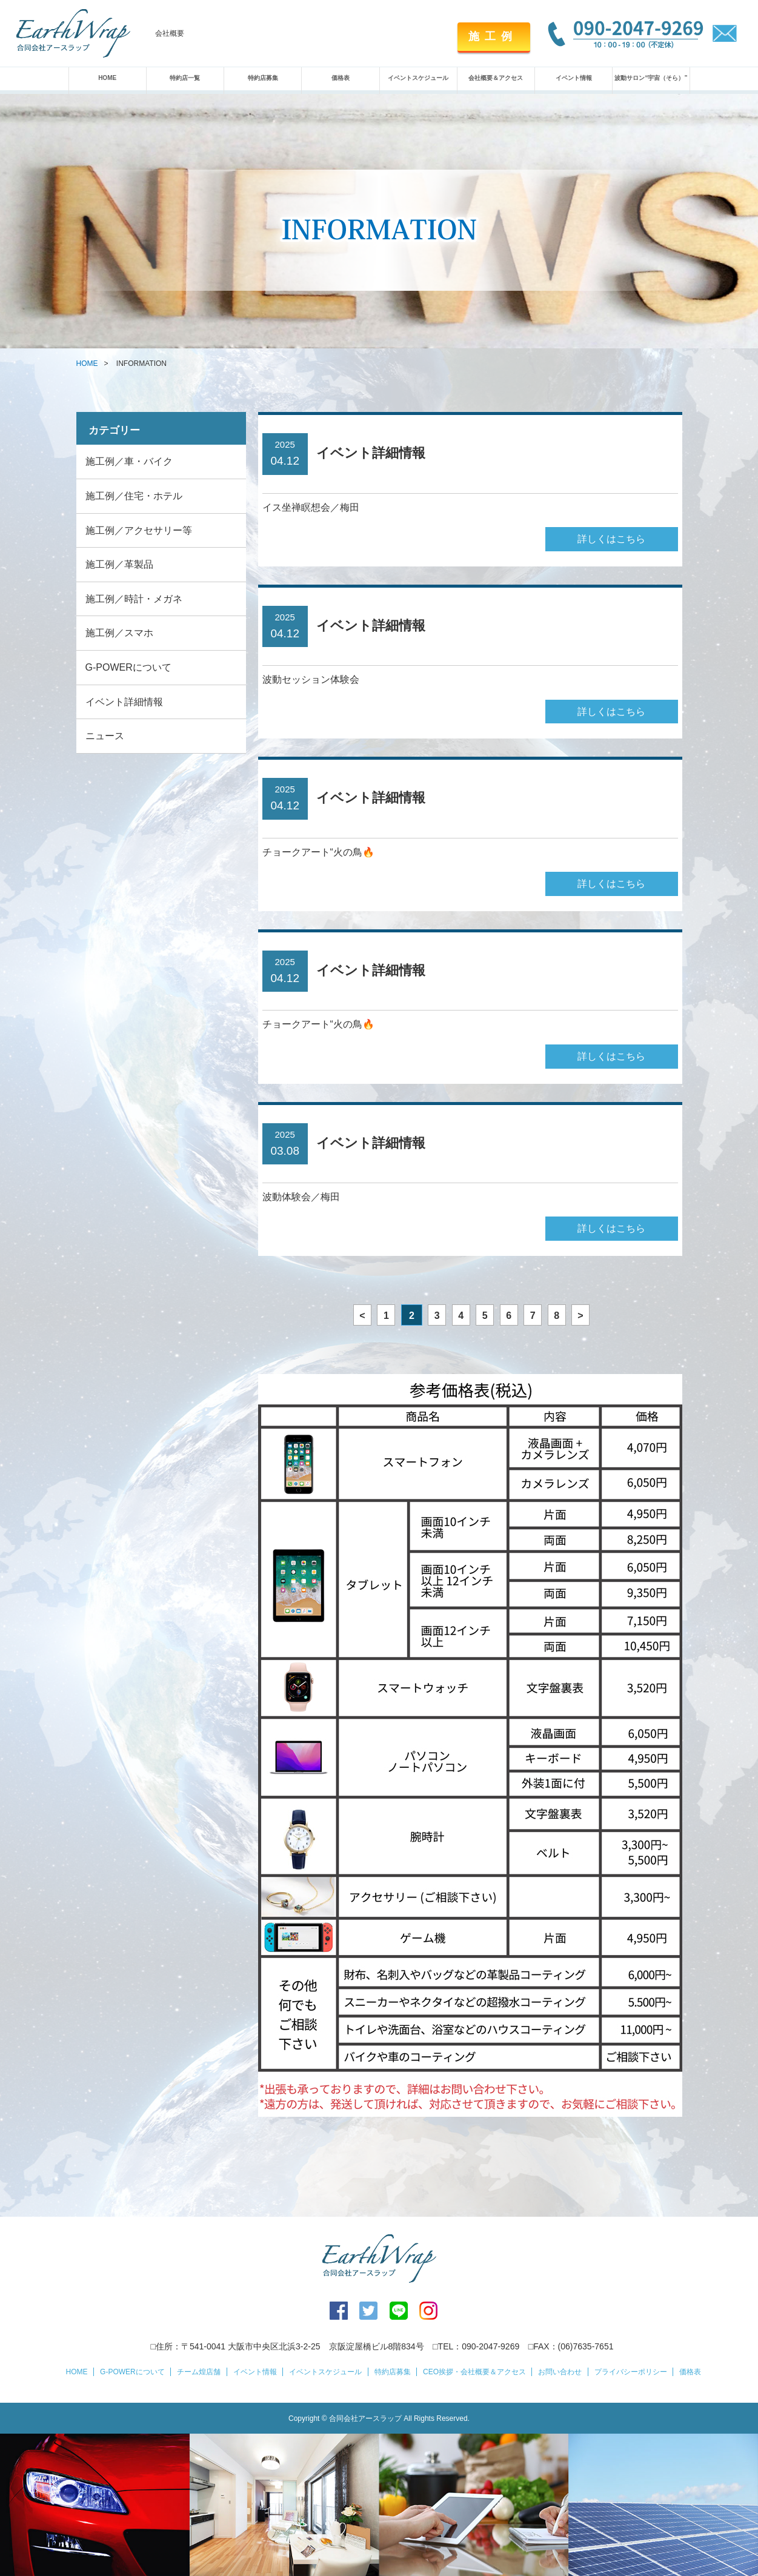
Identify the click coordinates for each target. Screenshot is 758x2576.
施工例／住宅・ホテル (133, 496)
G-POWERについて (128, 667)
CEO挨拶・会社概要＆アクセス (474, 2372)
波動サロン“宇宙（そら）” (650, 78)
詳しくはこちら (611, 539)
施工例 (492, 36)
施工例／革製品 (119, 564)
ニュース (104, 736)
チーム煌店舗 (199, 2372)
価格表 (340, 78)
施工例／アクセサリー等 (138, 530)
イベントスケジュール (418, 78)
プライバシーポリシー (630, 2372)
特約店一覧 (185, 78)
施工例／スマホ (119, 633)
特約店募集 (263, 78)
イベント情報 (574, 78)
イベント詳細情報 (124, 702)
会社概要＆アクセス (495, 78)
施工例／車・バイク (129, 461)
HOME (107, 78)
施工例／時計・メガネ (133, 599)
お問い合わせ (560, 2372)
